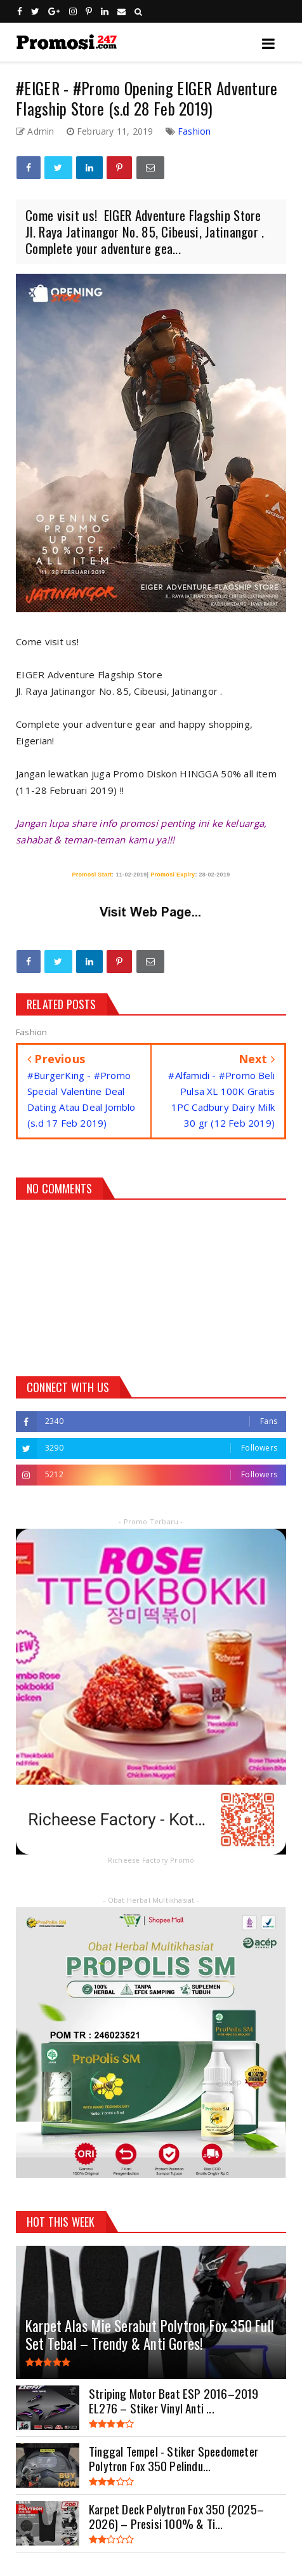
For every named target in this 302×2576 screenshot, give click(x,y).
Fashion (194, 131)
